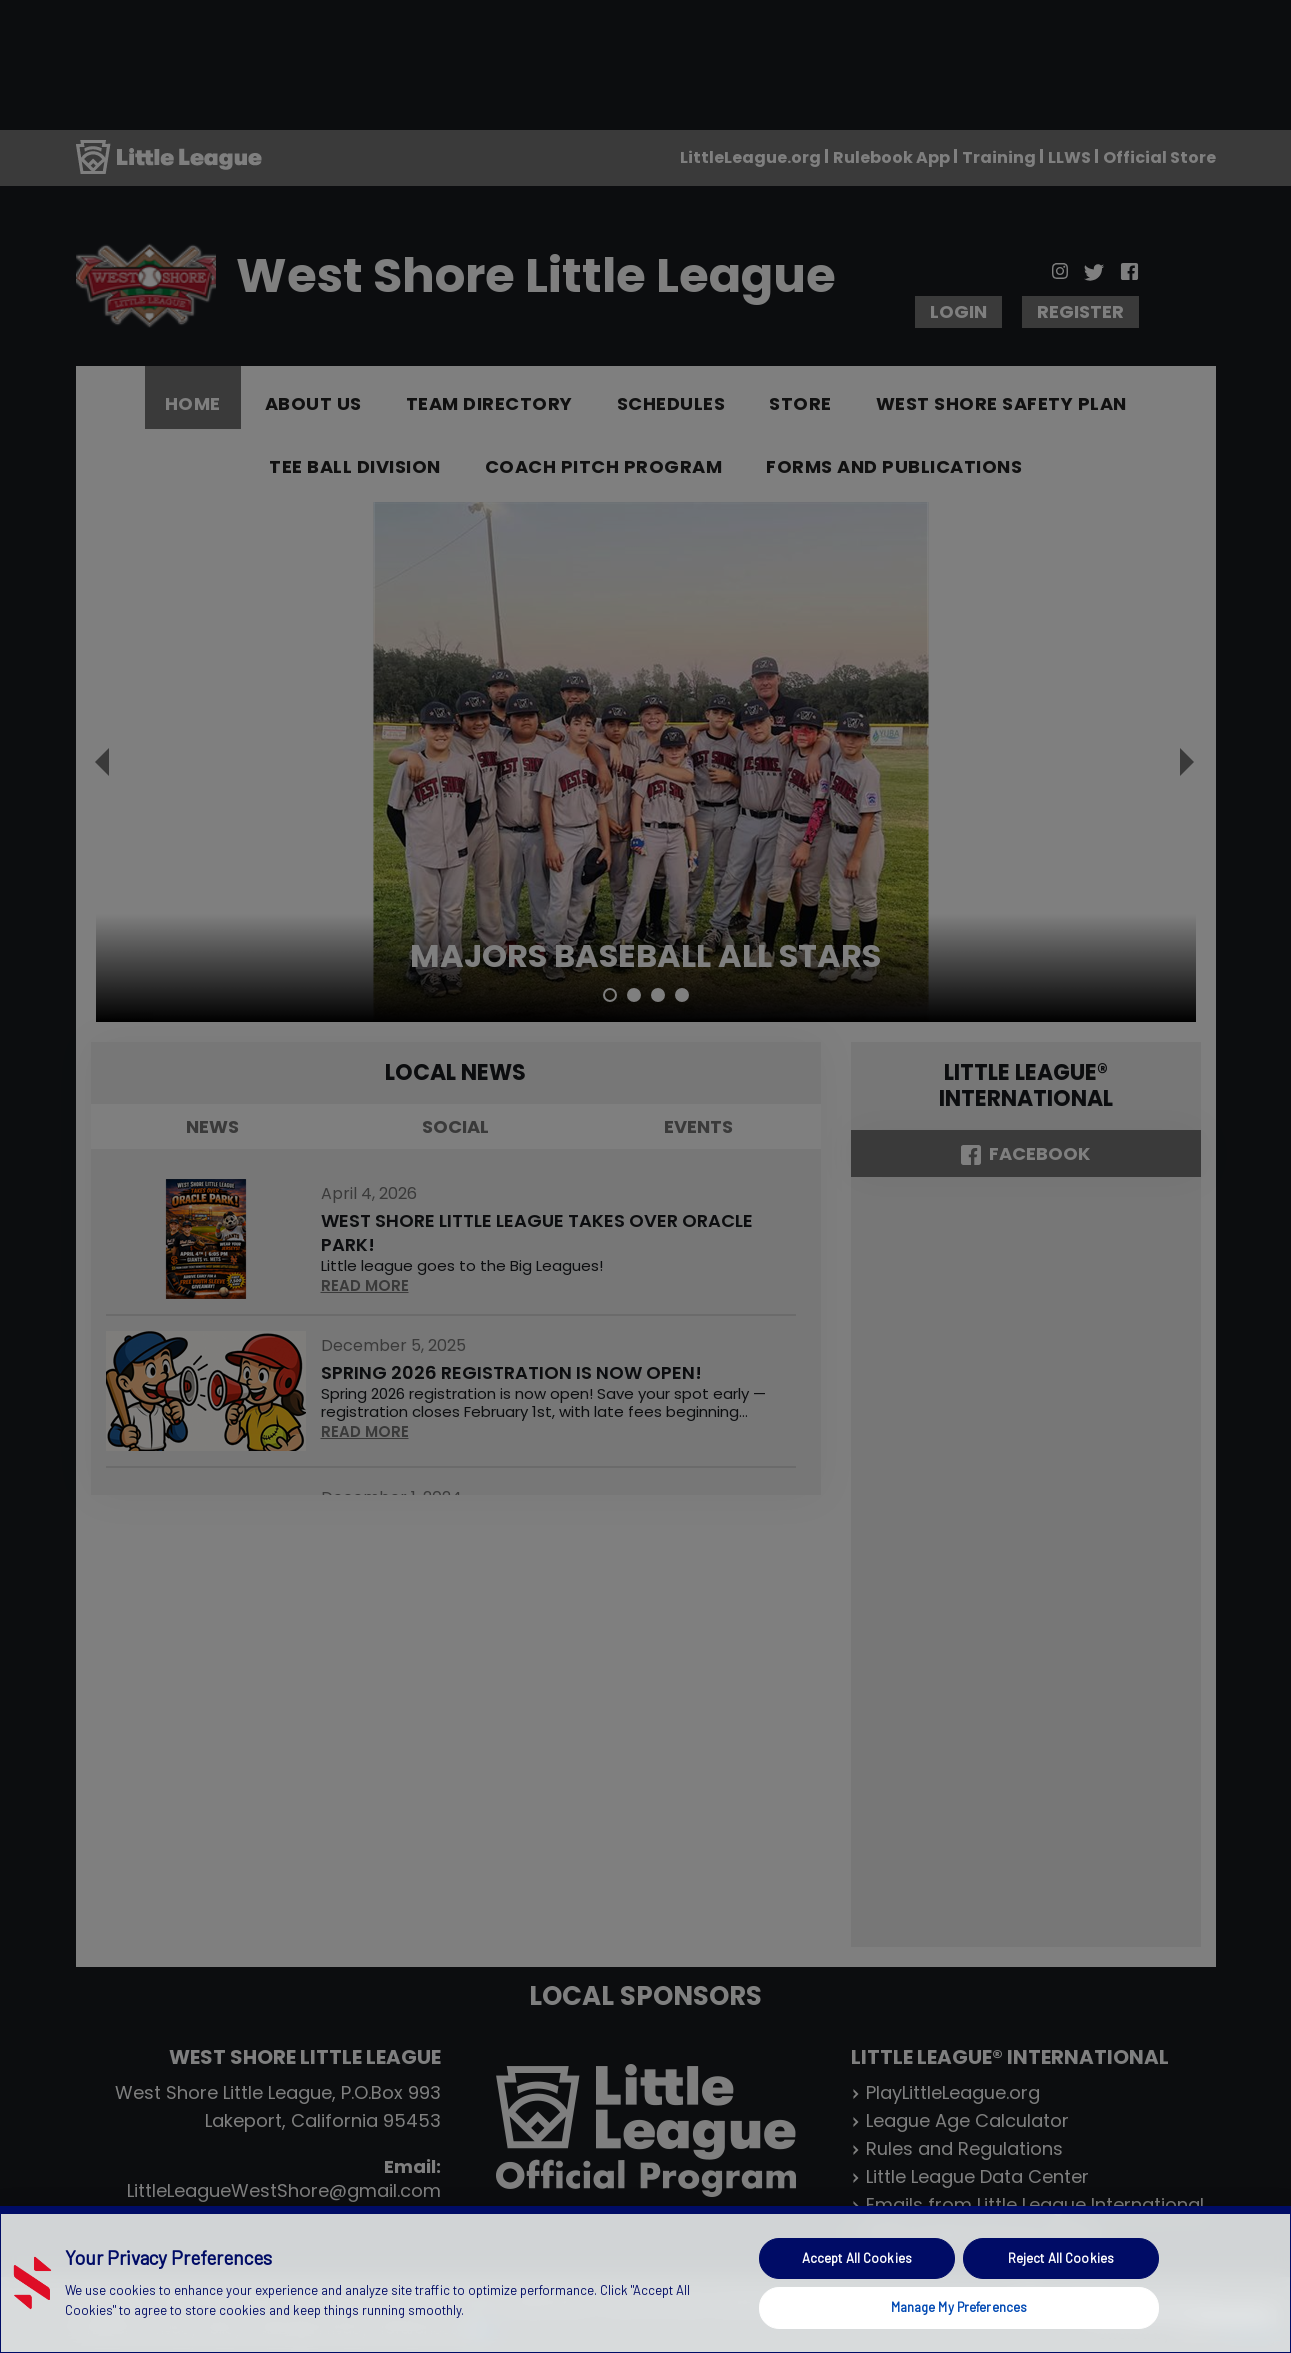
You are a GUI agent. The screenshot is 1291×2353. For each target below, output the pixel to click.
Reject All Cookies (1061, 2258)
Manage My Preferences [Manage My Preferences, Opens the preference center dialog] (959, 2307)
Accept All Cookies (857, 2258)
